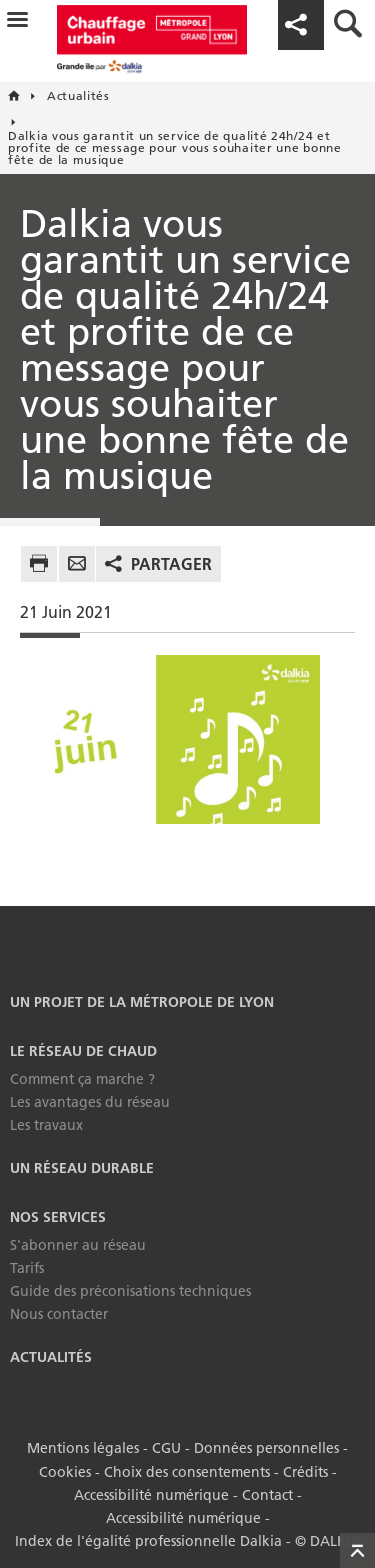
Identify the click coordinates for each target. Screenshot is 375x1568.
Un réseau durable (82, 1168)
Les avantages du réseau (90, 1102)
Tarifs (27, 1268)
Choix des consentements (187, 1471)
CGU (166, 1448)
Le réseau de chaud (83, 1051)
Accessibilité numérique (151, 1494)
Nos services (58, 1217)
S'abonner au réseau (78, 1245)
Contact (267, 1494)
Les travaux (46, 1125)
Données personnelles (266, 1448)
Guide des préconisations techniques (130, 1291)
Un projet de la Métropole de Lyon (142, 1002)
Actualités (51, 1357)
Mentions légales (83, 1448)
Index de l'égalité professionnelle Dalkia (148, 1539)
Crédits (305, 1471)
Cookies (65, 1471)
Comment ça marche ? (82, 1079)
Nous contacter (59, 1314)
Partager (171, 564)
